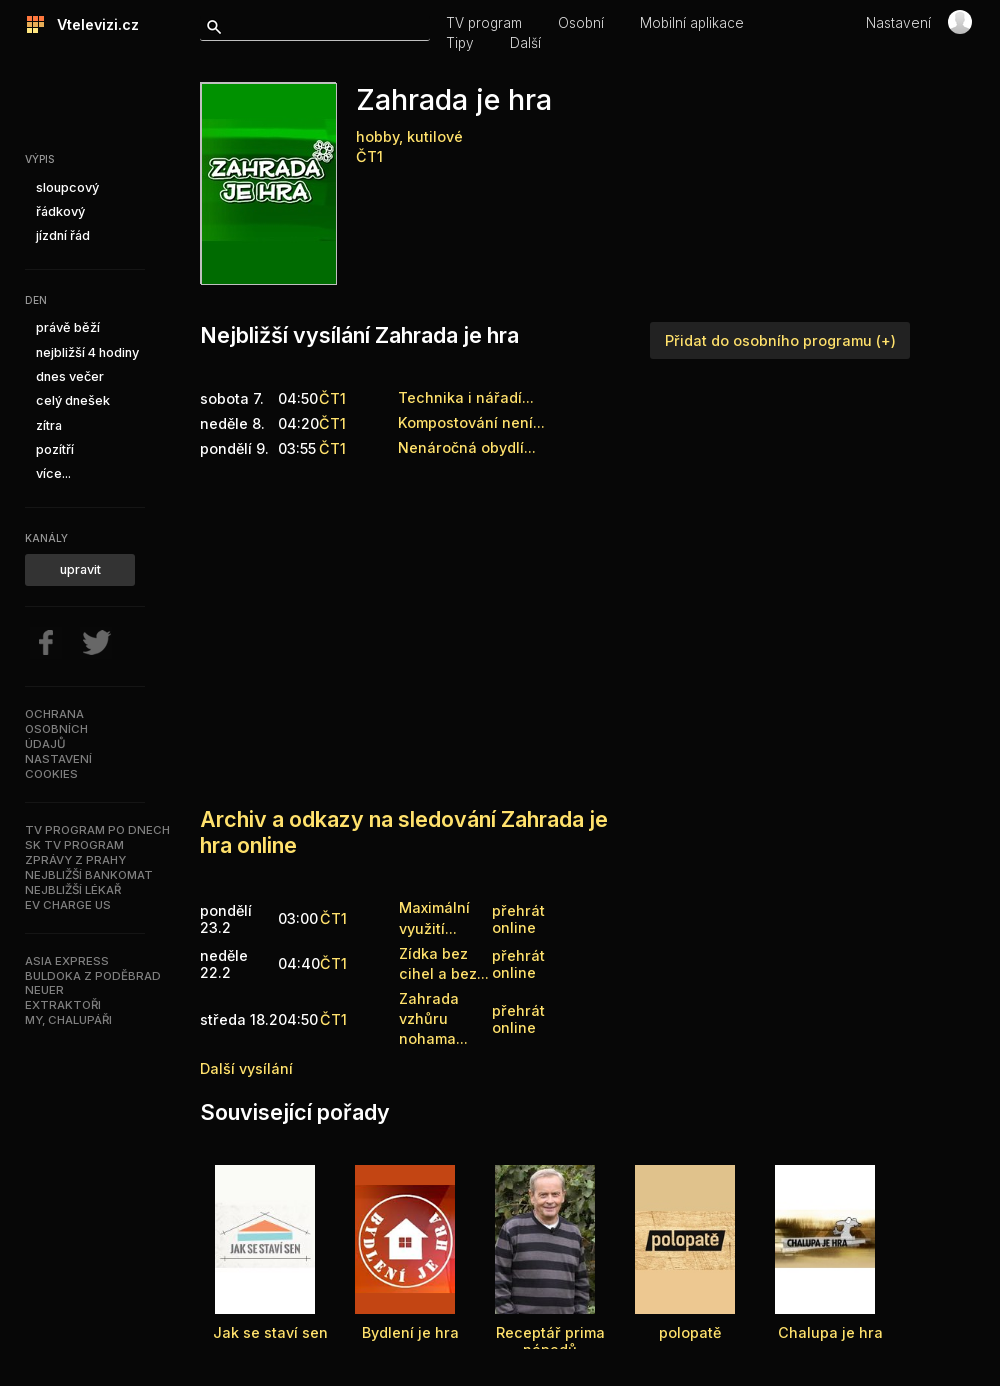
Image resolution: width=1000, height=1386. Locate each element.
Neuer (44, 990)
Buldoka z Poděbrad (93, 976)
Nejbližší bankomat (89, 875)
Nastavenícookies (58, 766)
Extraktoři (63, 1005)
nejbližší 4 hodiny (87, 352)
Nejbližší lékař (73, 890)
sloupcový (67, 187)
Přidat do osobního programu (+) (780, 340)
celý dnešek (73, 400)
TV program (484, 23)
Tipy (460, 43)
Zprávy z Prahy (75, 860)
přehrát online (518, 919)
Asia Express (67, 961)
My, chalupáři (68, 1020)
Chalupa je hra (830, 1332)
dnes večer (70, 376)
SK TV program (74, 845)
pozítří (55, 449)
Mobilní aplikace (692, 23)
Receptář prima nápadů (550, 1341)
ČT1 (369, 156)
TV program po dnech (97, 830)
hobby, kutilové (409, 136)
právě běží (68, 327)
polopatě (690, 1332)
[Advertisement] (552, 623)
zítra (49, 425)
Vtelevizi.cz (92, 24)
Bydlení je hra (410, 1332)
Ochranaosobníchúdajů (56, 729)
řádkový (60, 211)
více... (53, 473)
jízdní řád (63, 235)
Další (525, 43)
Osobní (581, 23)
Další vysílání (246, 1068)
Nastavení (898, 23)
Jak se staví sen (270, 1332)
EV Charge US (68, 905)
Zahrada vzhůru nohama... (433, 1018)
